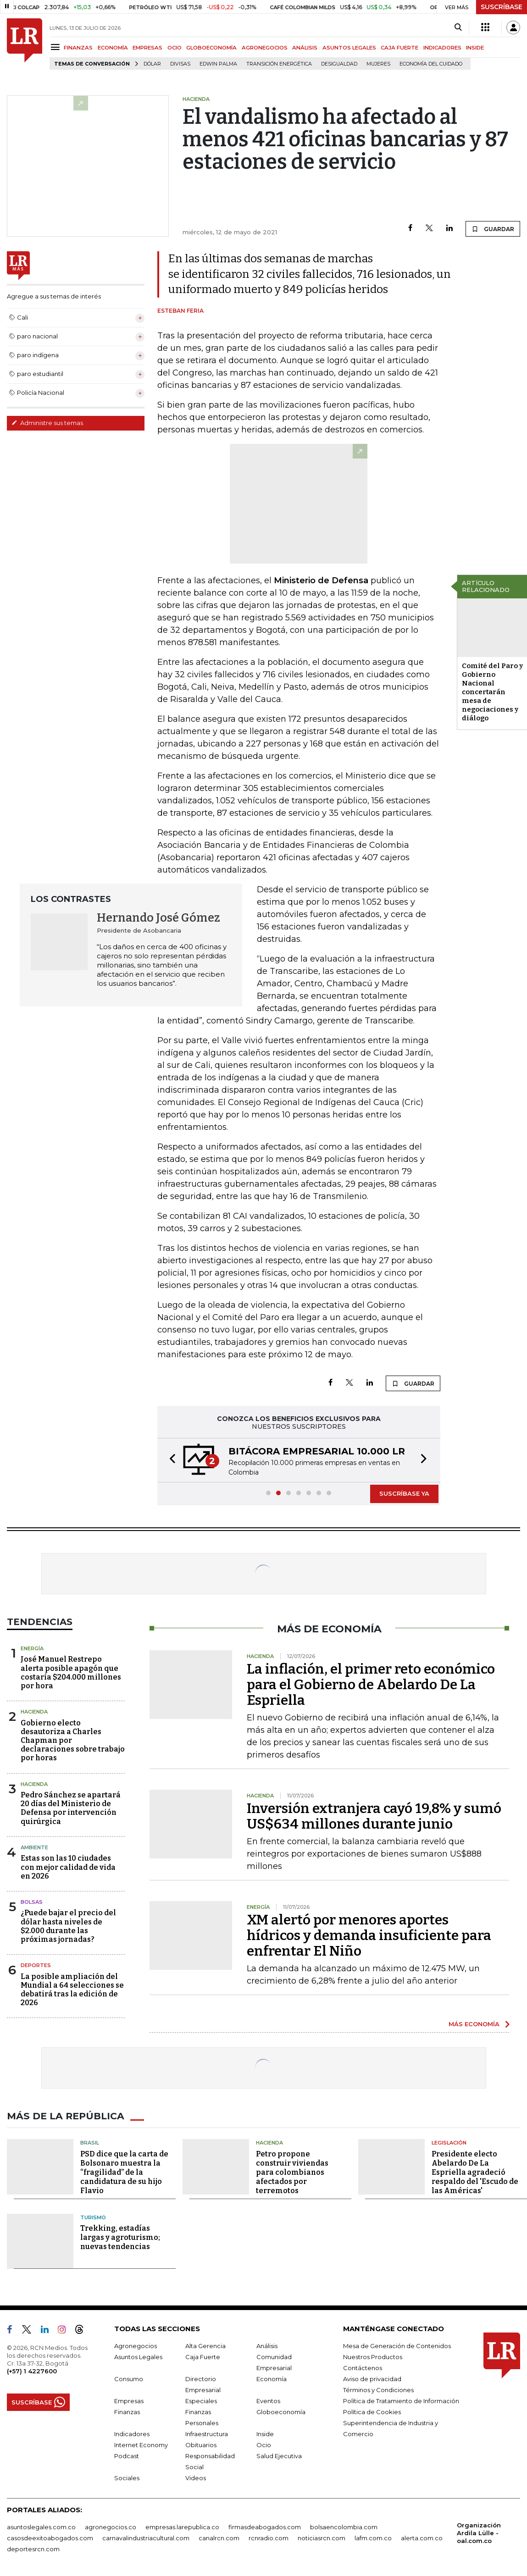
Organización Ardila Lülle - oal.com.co (479, 2532)
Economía (271, 2379)
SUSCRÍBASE (501, 7)
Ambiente (34, 1847)
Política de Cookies (372, 2412)
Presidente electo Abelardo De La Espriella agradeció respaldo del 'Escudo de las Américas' (475, 2172)
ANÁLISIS (304, 47)
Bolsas (32, 1902)
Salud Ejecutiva (279, 2456)
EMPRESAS (147, 47)
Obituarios (200, 2445)
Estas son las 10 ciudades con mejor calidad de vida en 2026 (68, 1867)
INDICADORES (442, 47)
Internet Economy (141, 2445)
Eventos (268, 2401)
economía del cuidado (430, 64)
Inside (265, 2434)
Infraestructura (206, 2434)
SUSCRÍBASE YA (404, 1493)
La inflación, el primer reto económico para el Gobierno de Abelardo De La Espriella (371, 1684)
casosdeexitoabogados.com (50, 2538)
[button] (169, 1460)
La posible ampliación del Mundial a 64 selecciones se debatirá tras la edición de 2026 (72, 1989)
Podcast (126, 2456)
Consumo (128, 2379)
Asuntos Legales (138, 2356)
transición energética (279, 64)
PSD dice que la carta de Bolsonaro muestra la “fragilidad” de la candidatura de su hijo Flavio (124, 2172)
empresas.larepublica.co (182, 2527)
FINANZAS (78, 47)
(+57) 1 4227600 (32, 2371)
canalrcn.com (219, 2538)
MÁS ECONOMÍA (474, 2024)
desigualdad (339, 64)
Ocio (263, 2445)
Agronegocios (135, 2345)
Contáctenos (362, 2367)
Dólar (152, 64)
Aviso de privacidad (372, 2379)
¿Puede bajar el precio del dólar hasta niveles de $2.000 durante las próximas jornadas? (68, 1926)
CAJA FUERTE (399, 47)
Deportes (36, 1965)
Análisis (266, 2345)
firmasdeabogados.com (264, 2527)
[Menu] (57, 47)
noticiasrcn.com (321, 2538)
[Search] (458, 27)
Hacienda (34, 1711)
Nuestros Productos (372, 2356)
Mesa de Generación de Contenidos (397, 2345)
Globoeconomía (280, 2412)
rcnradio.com (268, 2538)
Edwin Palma (218, 64)
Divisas (180, 64)
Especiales (201, 2401)
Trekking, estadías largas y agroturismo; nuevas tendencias (120, 2237)
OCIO (174, 47)
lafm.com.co (373, 2538)
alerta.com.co (422, 2538)
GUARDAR (493, 228)
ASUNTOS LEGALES (349, 47)
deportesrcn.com (33, 2549)
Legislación (449, 2142)
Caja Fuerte (202, 2356)
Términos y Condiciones (378, 2390)
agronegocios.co (110, 2527)
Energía (32, 1648)
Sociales (126, 2478)
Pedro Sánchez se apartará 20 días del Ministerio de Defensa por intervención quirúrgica (71, 1808)
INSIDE (475, 47)
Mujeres (378, 64)
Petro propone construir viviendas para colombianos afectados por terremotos (292, 2172)
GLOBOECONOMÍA (211, 47)
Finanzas (127, 2412)
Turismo (93, 2217)
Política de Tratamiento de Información (401, 2401)
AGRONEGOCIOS (265, 47)
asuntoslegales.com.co (41, 2527)
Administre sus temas (47, 422)
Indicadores (132, 2434)
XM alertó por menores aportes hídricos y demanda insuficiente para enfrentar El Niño (369, 1935)
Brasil (89, 2142)
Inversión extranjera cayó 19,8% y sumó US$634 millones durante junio (374, 1816)
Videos (195, 2478)
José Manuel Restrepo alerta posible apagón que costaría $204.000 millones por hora (71, 1672)
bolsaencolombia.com (343, 2527)
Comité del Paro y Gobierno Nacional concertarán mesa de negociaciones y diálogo (492, 692)
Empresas (129, 2401)
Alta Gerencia (205, 2345)
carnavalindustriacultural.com (145, 2538)
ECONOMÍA (113, 47)
